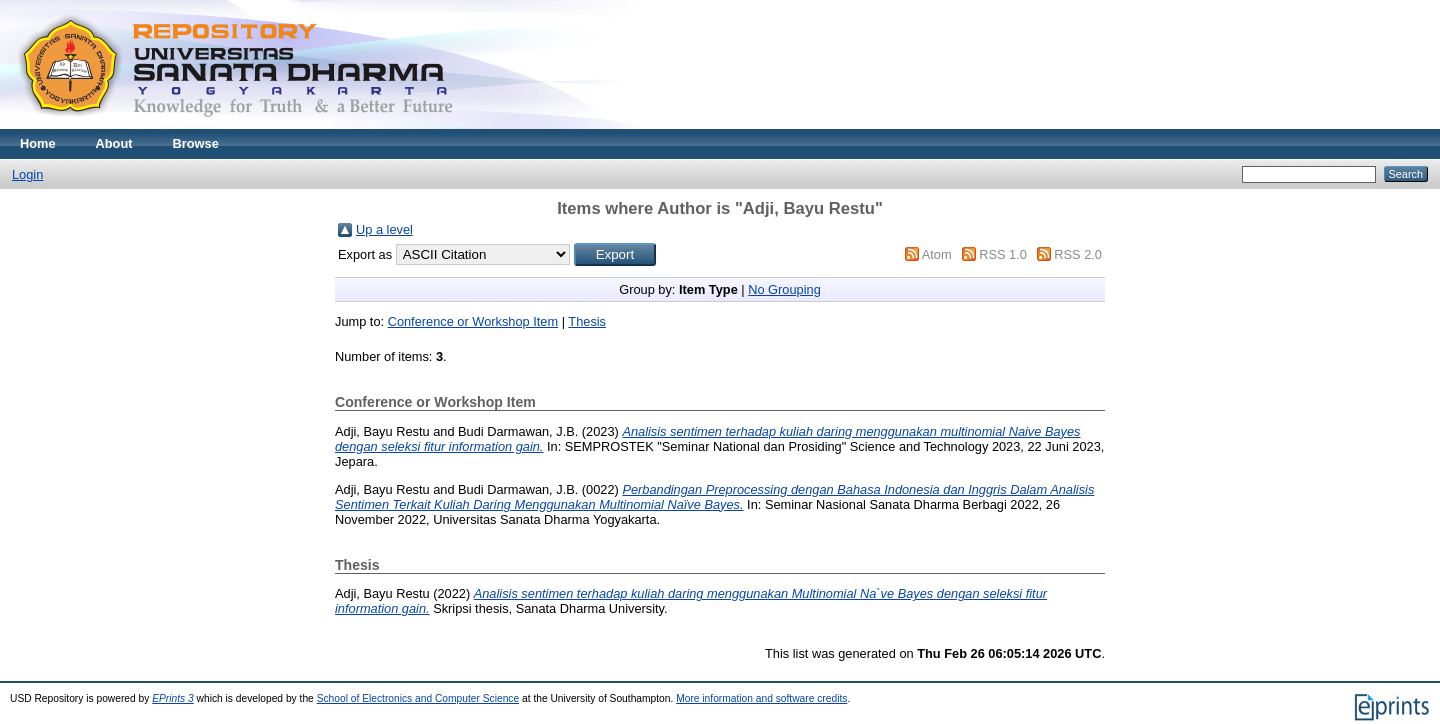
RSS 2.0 (1078, 254)
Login (27, 174)
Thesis (587, 321)
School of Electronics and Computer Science (418, 698)
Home (38, 143)
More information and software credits (761, 698)
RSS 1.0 (1003, 254)
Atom (937, 254)
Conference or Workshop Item (473, 321)
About (114, 143)
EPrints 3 (173, 698)
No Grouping (784, 289)
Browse (196, 143)
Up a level (384, 229)
